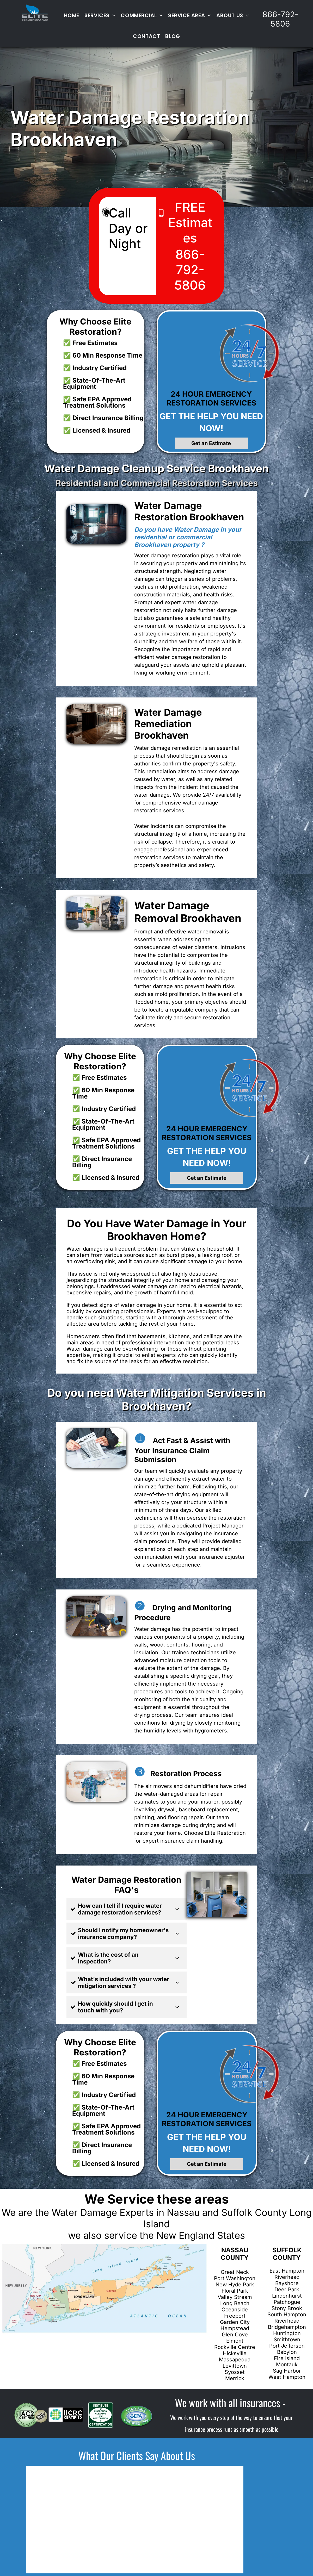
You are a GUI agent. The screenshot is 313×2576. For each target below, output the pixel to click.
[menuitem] (71, 15)
